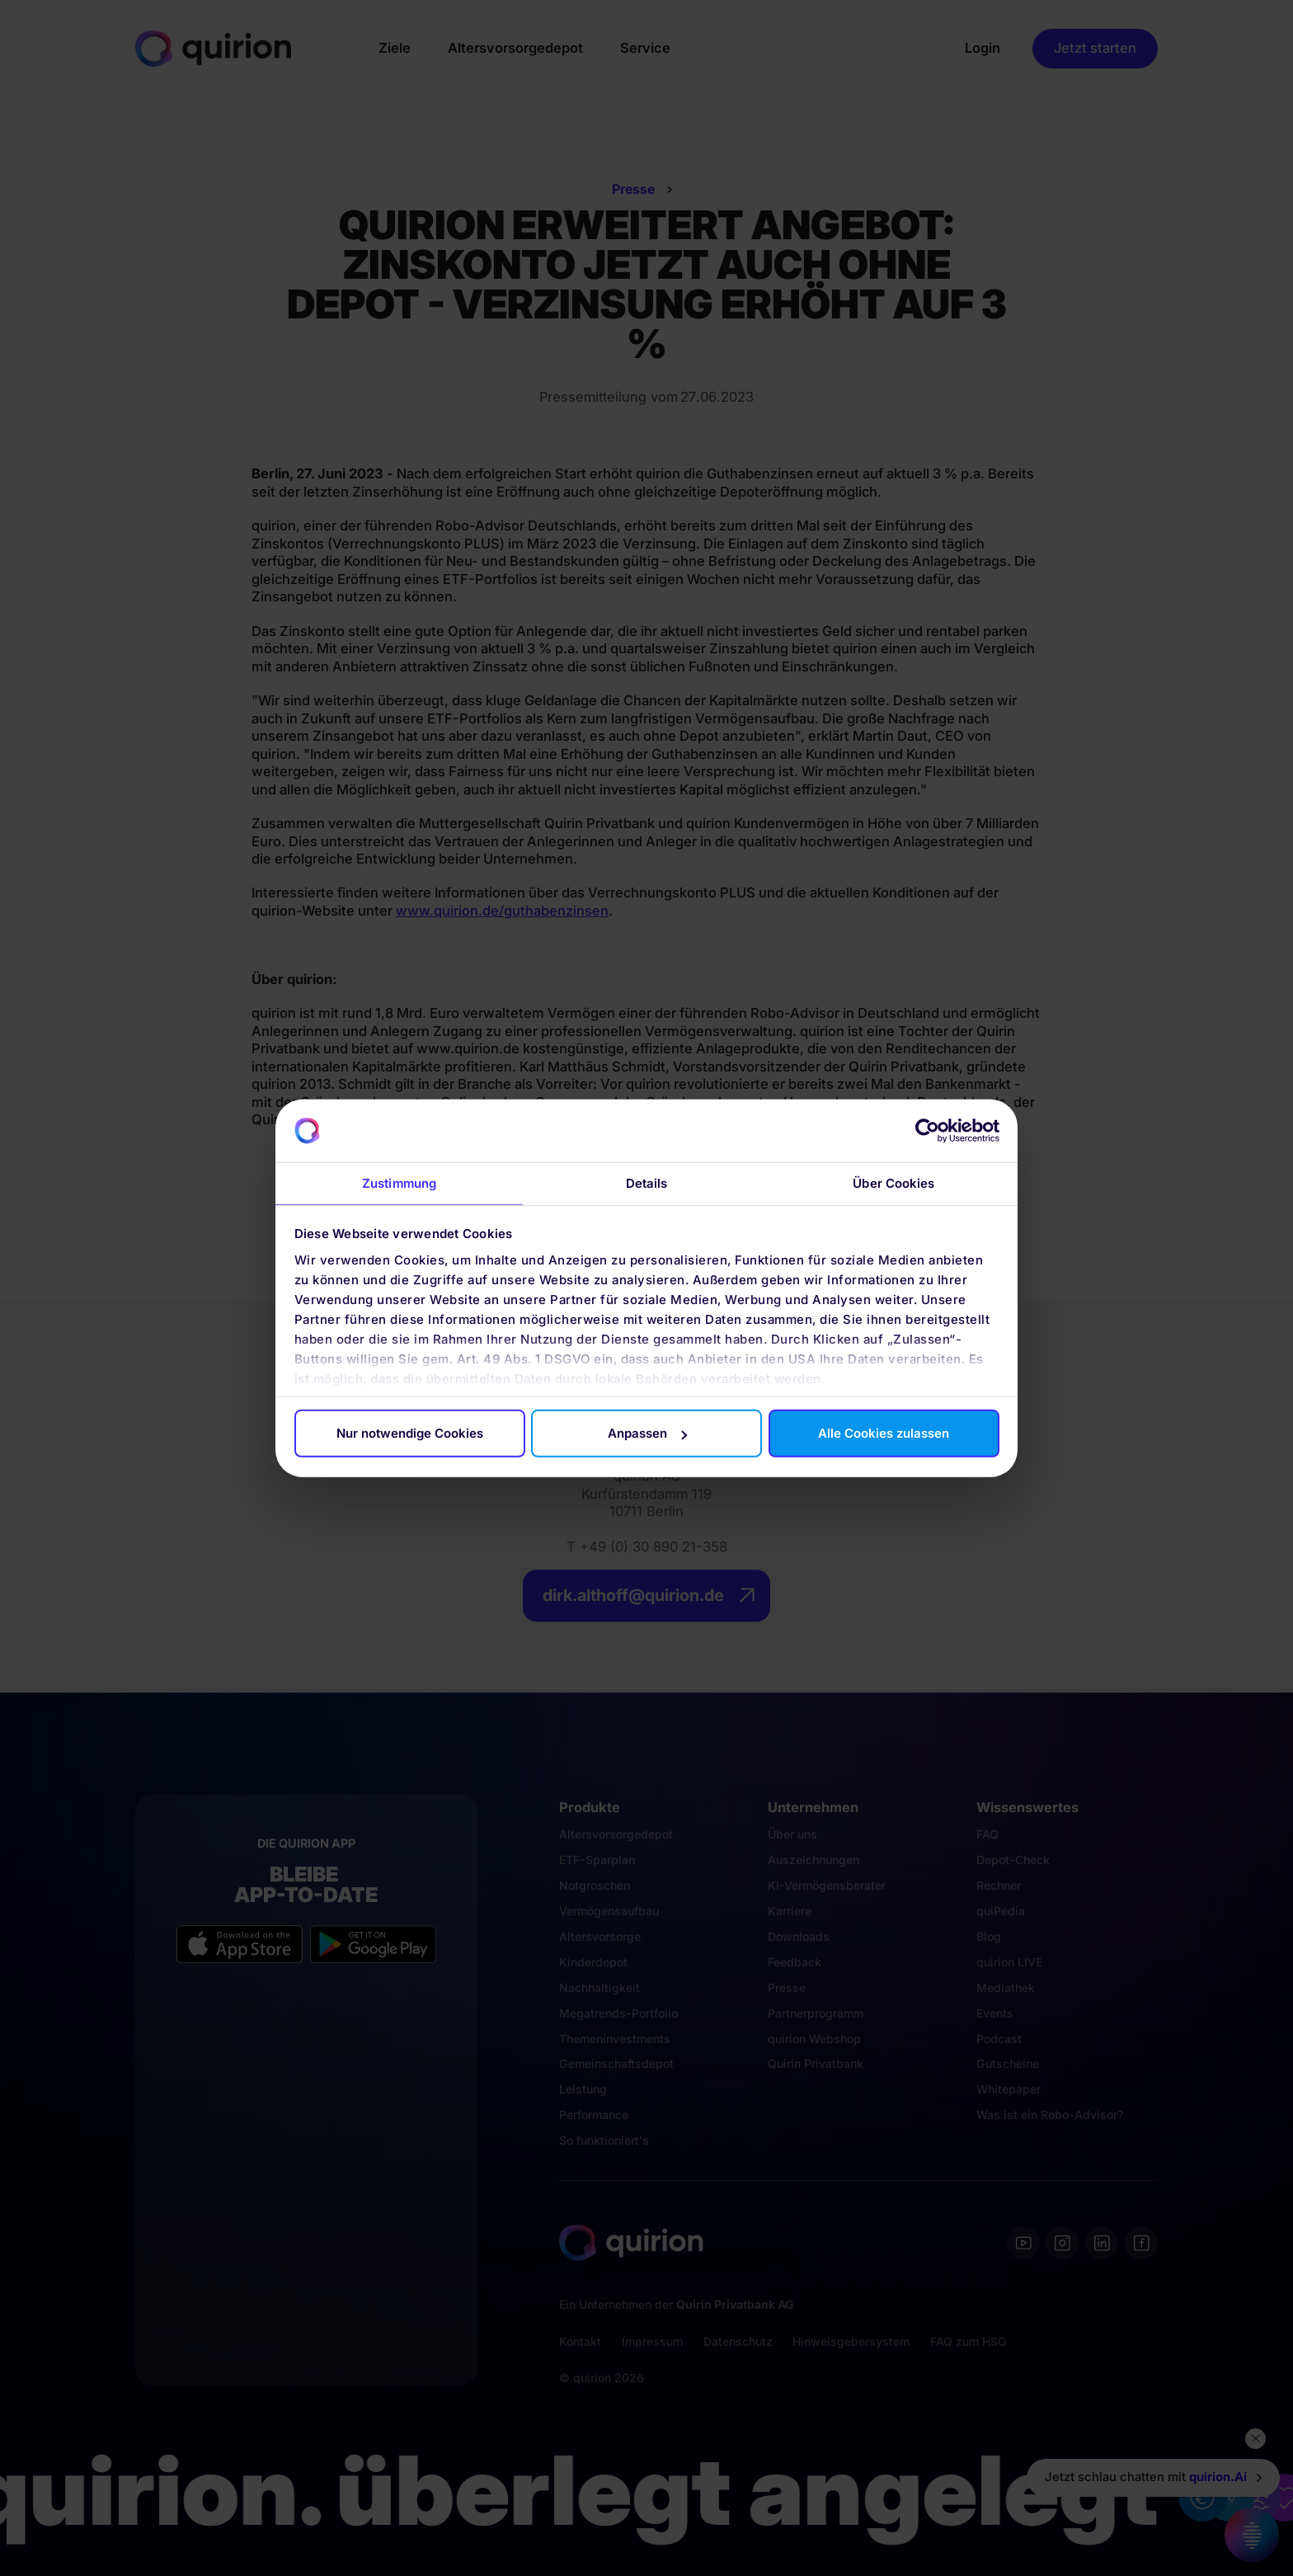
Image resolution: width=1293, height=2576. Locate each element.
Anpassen (647, 1433)
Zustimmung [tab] (399, 1183)
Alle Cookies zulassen (883, 1433)
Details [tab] (647, 1183)
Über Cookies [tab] (893, 1183)
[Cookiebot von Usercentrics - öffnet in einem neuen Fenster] (927, 1130)
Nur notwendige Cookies (409, 1433)
